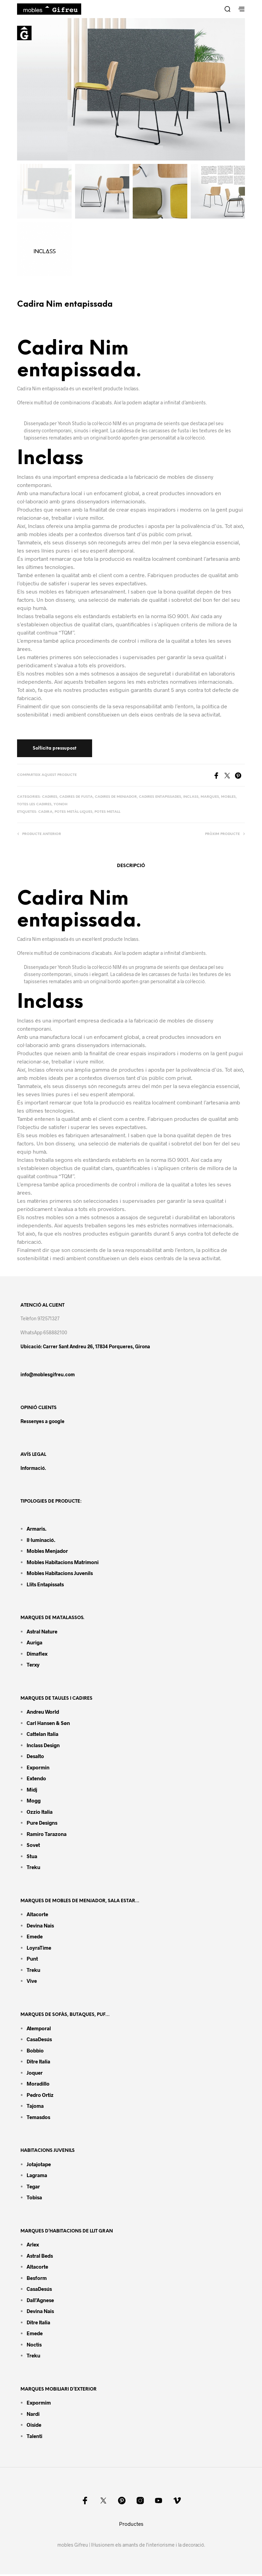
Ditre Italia (38, 2063)
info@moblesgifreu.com (47, 1376)
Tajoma (35, 2107)
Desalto (35, 1758)
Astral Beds (40, 2257)
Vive (32, 1982)
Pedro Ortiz (40, 2096)
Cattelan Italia (42, 1735)
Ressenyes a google (42, 1422)
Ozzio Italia (40, 1813)
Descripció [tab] (131, 867)
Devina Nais (40, 1927)
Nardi (33, 2415)
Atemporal (39, 2030)
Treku (33, 1869)
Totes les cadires (34, 806)
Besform (37, 2279)
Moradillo (38, 2085)
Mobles (228, 798)
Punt (32, 1960)
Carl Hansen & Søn (48, 1724)
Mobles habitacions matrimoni (63, 1563)
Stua (32, 1857)
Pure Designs (42, 1824)
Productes (131, 2525)
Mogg (34, 1802)
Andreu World (43, 1713)
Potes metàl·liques (73, 813)
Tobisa (34, 2199)
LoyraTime (39, 1949)
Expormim (39, 2404)
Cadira (45, 813)
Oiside (34, 2426)
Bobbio (35, 2052)
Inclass (191, 798)
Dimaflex (37, 1655)
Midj (32, 1791)
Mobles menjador (47, 1552)
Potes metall (107, 813)
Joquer (35, 2074)
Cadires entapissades (160, 798)
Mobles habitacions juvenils (60, 1574)
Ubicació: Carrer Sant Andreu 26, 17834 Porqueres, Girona (85, 1348)
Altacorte (37, 1916)
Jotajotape (39, 2165)
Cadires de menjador (116, 798)
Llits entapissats (45, 1586)
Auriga (34, 1644)
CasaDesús (39, 2040)
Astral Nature (42, 1633)
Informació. (33, 1469)
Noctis (34, 2346)
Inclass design (43, 1746)
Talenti (34, 2437)
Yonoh (61, 806)
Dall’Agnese (40, 2301)
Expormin (38, 1769)
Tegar (33, 2188)
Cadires (49, 798)
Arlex (33, 2246)
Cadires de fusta (76, 798)
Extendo (36, 1780)
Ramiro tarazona (47, 1835)
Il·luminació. (41, 1541)
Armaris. (37, 1530)
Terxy (33, 1666)
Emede (35, 1938)
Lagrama (37, 2176)
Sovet (33, 1846)
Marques (210, 798)
